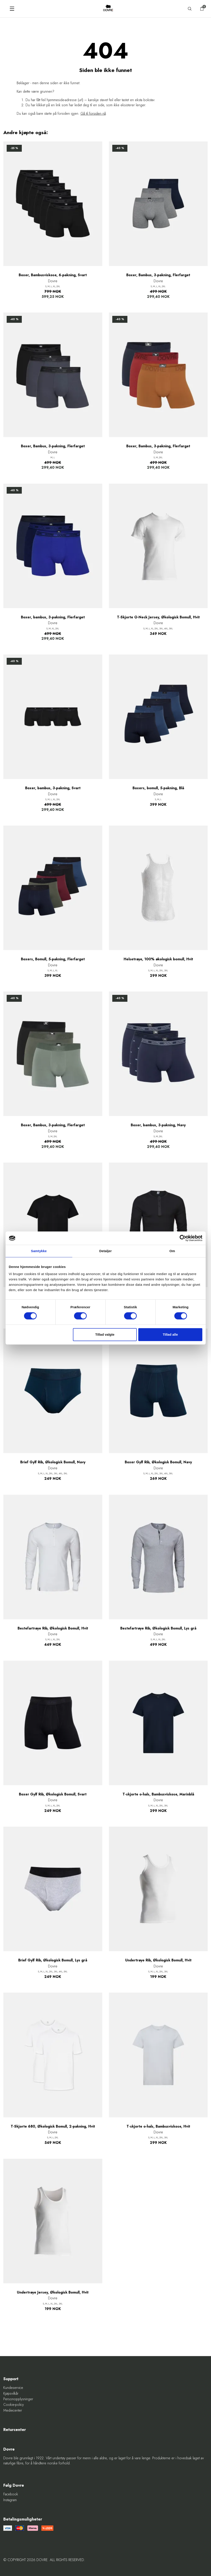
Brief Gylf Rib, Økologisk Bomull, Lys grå (52, 1960)
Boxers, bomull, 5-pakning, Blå (158, 788)
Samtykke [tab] (39, 1251)
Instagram (10, 2500)
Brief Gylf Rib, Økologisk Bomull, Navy (52, 1462)
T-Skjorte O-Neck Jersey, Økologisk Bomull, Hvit (158, 617)
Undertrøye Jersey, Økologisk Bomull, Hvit (52, 2292)
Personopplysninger (18, 2399)
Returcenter (14, 2430)
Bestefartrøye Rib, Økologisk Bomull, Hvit (53, 1628)
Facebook (10, 2494)
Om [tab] (172, 1251)
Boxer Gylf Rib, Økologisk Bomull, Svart (52, 1794)
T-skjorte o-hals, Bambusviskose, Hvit (158, 2126)
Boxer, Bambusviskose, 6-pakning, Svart (53, 275)
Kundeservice (13, 2387)
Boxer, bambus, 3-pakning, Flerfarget (53, 617)
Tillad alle (170, 1334)
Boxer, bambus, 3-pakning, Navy (158, 1125)
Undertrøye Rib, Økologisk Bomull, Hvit (158, 1960)
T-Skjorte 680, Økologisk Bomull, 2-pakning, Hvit (53, 2126)
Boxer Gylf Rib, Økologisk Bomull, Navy (158, 1462)
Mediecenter (12, 2410)
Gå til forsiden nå (93, 113)
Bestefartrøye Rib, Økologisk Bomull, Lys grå (158, 1628)
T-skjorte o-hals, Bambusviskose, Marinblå (158, 1794)
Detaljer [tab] (105, 1251)
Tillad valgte (104, 1334)
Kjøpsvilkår (10, 2393)
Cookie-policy (13, 2404)
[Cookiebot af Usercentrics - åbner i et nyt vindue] (182, 1238)
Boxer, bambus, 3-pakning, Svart (52, 788)
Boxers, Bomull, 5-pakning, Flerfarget (53, 959)
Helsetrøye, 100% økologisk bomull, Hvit (158, 959)
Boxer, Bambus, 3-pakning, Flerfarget (158, 275)
